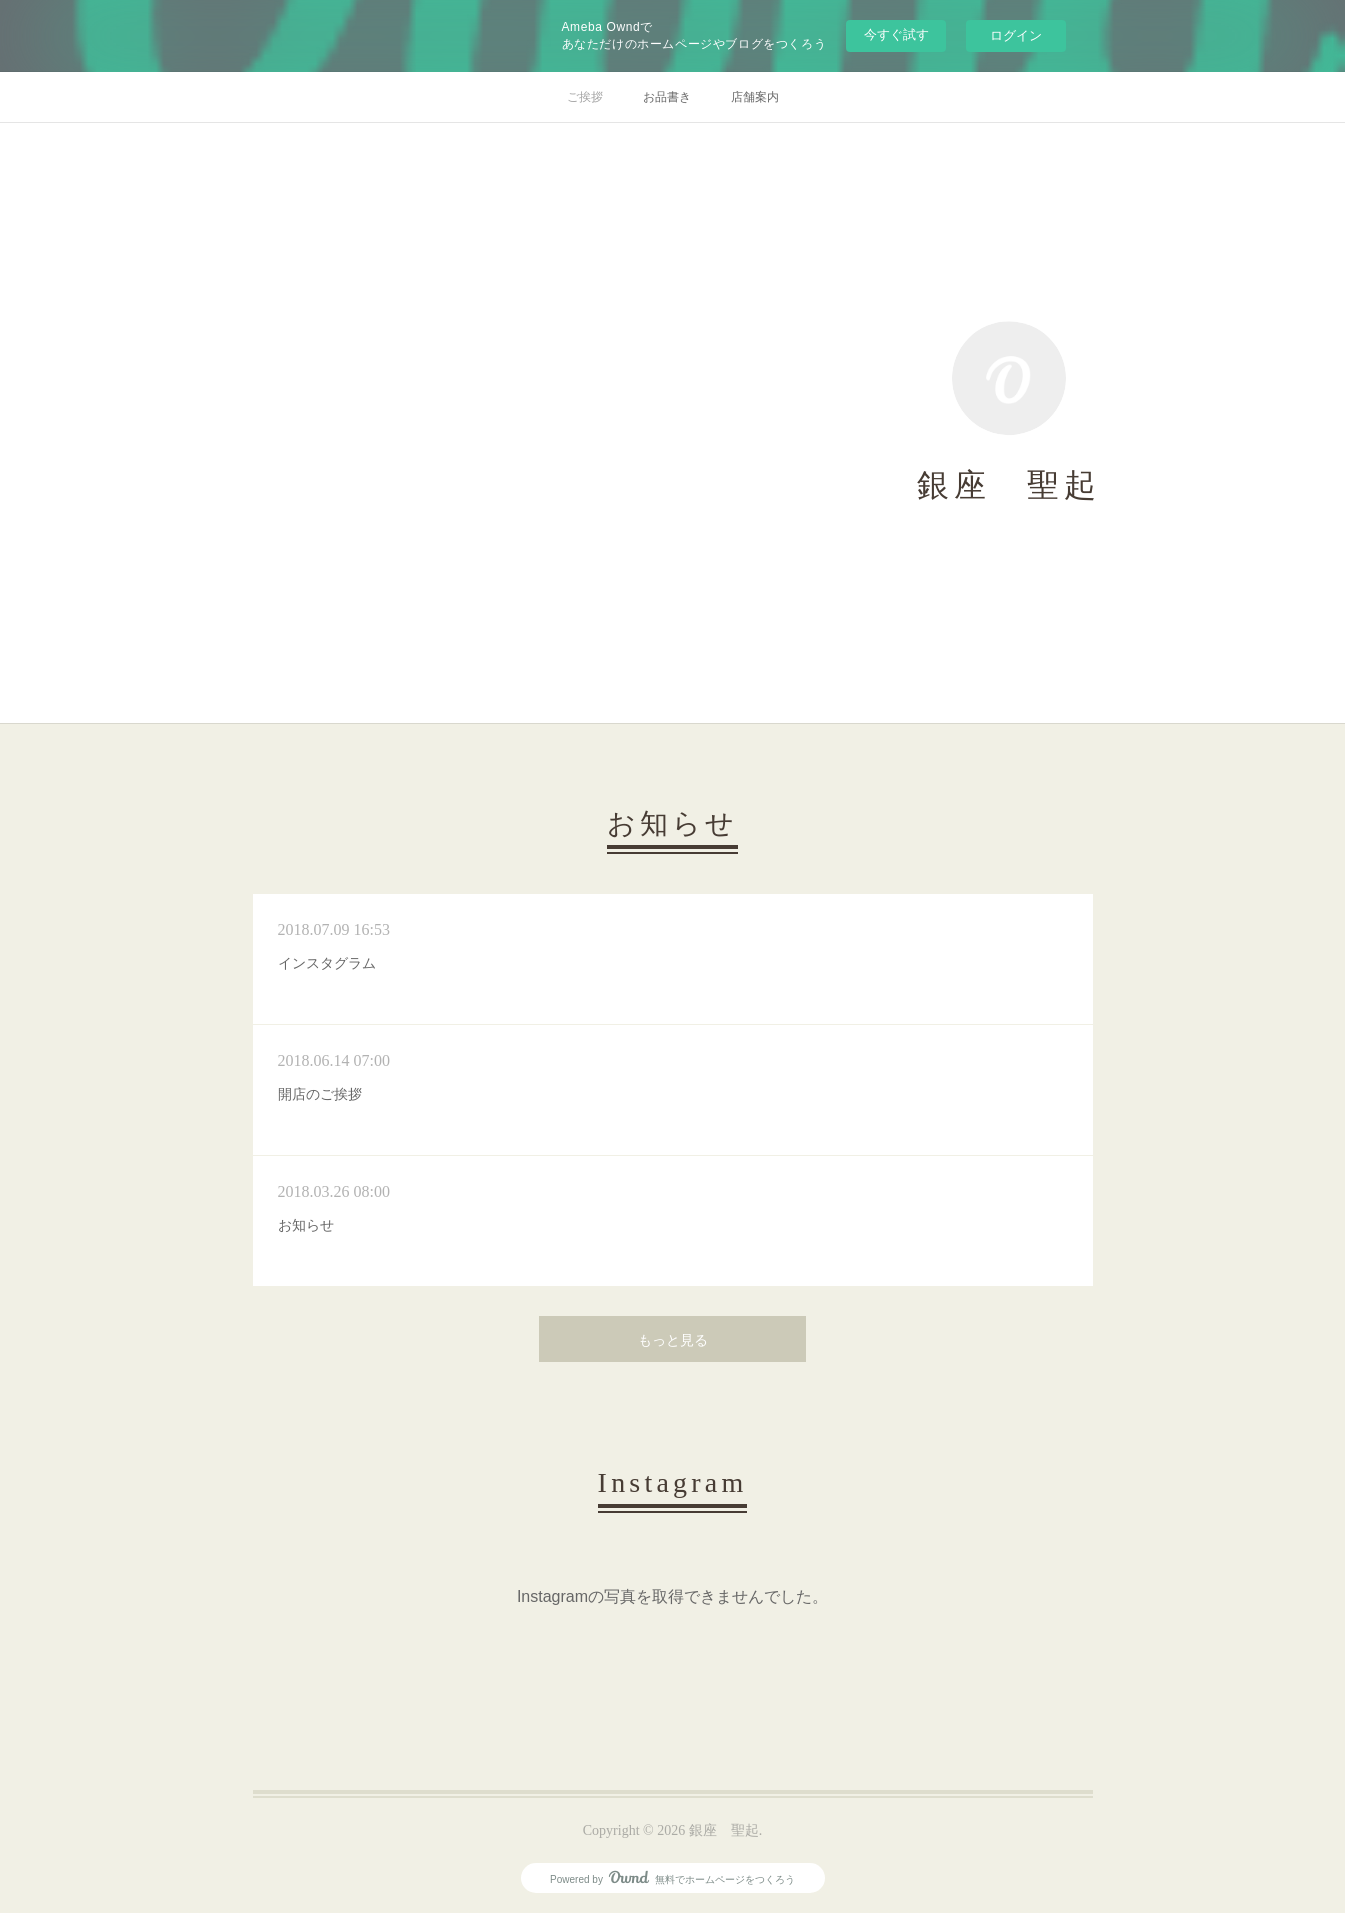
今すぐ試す (896, 34)
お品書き (667, 97)
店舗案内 (755, 97)
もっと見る (673, 1340)
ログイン (1016, 35)
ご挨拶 (585, 97)
